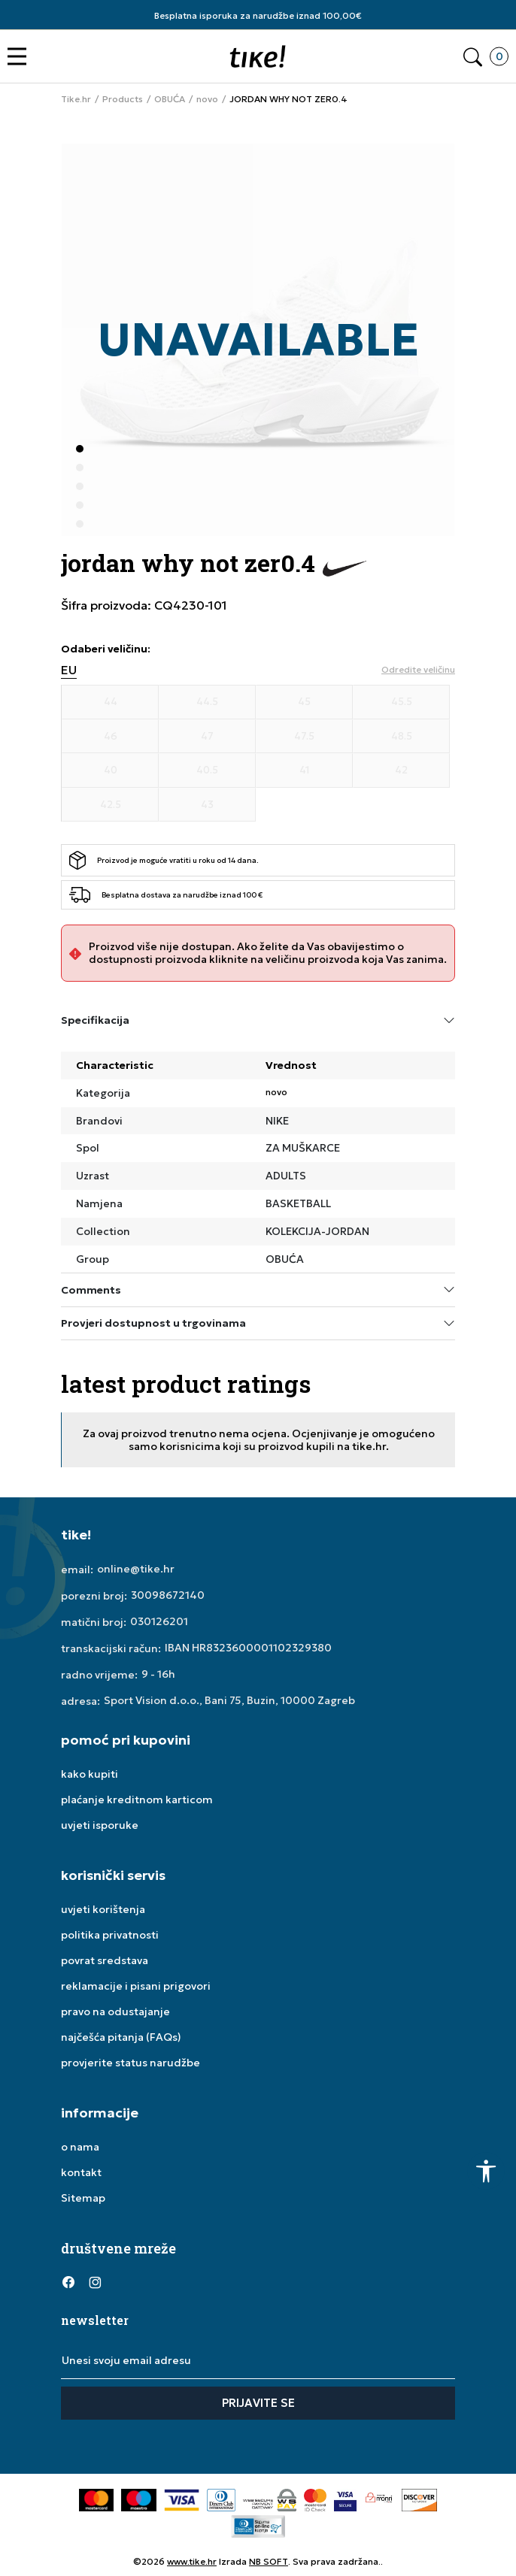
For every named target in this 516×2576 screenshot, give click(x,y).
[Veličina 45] (304, 702)
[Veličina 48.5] (401, 736)
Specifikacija (258, 1020)
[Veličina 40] (110, 770)
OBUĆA (169, 99)
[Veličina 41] (304, 770)
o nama (80, 2147)
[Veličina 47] (207, 736)
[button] (21, 57)
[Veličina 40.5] (207, 770)
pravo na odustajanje (115, 2011)
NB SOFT (268, 2561)
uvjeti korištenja (103, 1909)
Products (122, 99)
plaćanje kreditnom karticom (137, 1799)
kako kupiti (89, 1774)
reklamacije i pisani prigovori (136, 1986)
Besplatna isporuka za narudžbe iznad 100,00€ (258, 15)
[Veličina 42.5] (110, 805)
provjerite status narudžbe (130, 2062)
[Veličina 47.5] (304, 736)
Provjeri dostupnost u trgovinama (258, 1323)
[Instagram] (94, 2281)
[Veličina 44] (110, 702)
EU (69, 670)
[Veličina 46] (110, 736)
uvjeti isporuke (99, 1825)
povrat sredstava (104, 1960)
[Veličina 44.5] (207, 702)
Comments (258, 1289)
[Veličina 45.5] (401, 702)
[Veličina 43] (207, 805)
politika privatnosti (110, 1935)
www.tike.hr (192, 2561)
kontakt (81, 2172)
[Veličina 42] (401, 770)
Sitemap (83, 2198)
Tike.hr (76, 99)
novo (207, 99)
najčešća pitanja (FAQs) (121, 2037)
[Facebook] (68, 2281)
